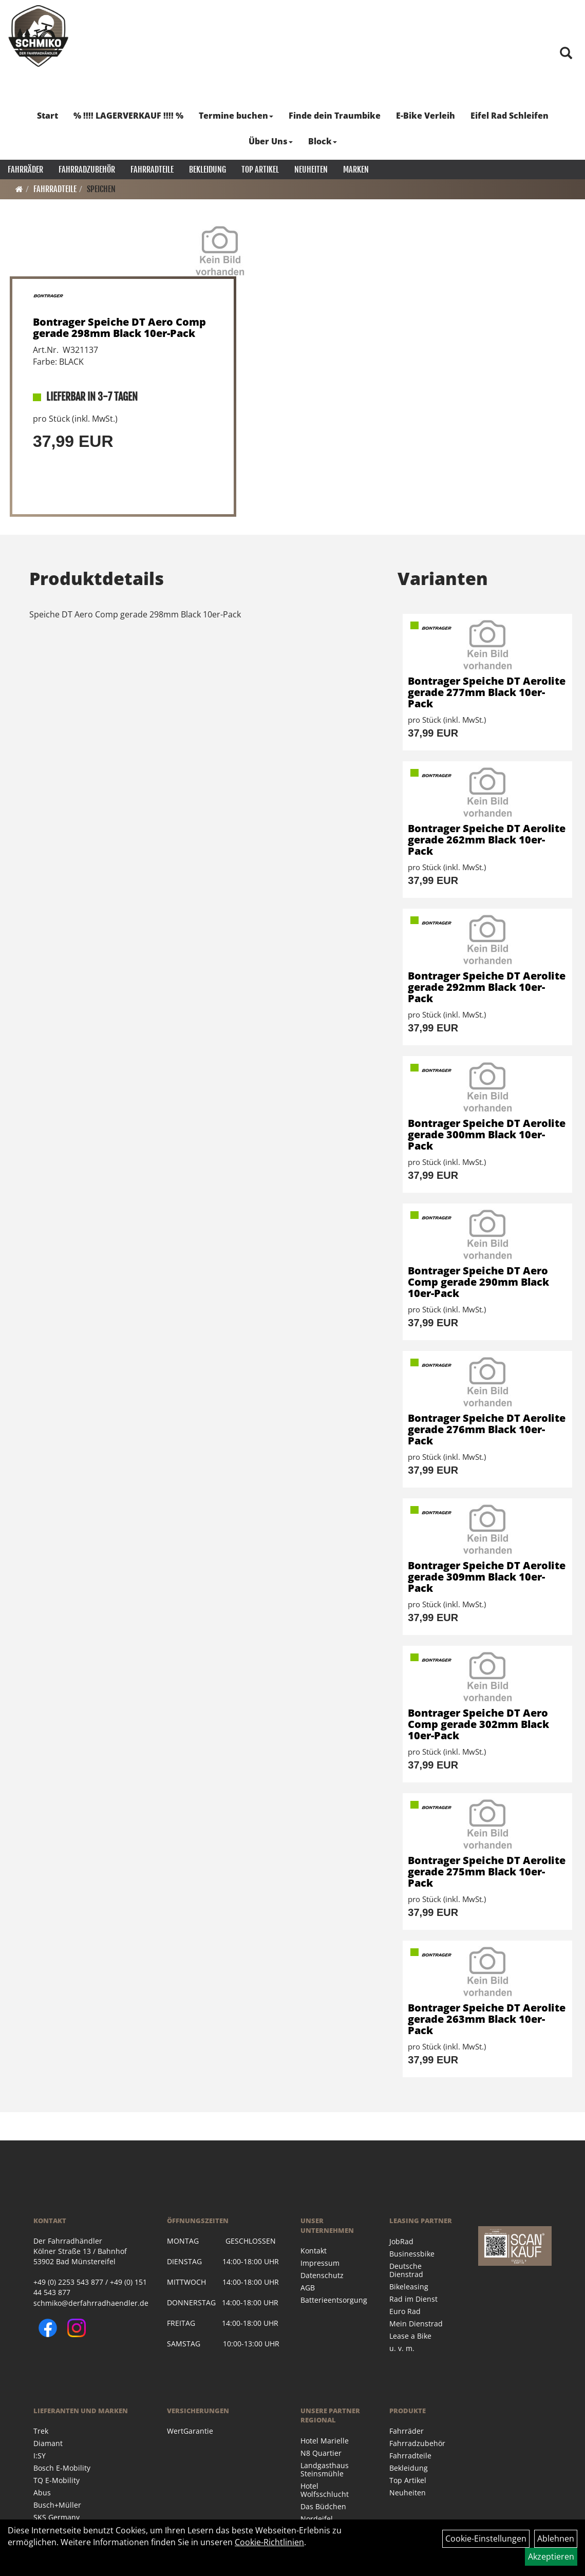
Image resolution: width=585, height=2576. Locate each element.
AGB (307, 2287)
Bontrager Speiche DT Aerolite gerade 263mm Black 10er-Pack (486, 2019)
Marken (356, 169)
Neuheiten (311, 169)
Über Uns (271, 141)
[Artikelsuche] (566, 53)
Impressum (319, 2263)
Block (322, 141)
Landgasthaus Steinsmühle (324, 2469)
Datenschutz (322, 2275)
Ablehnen (555, 2538)
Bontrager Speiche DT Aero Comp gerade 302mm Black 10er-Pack (478, 1724)
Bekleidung (207, 169)
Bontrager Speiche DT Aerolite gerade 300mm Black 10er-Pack (486, 1134)
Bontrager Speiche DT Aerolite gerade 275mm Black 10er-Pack (486, 1871)
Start (47, 115)
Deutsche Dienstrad (406, 2270)
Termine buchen (236, 115)
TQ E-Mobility (56, 2480)
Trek (40, 2431)
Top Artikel (260, 169)
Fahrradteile (152, 169)
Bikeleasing (408, 2286)
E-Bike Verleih (425, 115)
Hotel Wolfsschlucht (324, 2490)
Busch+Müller (57, 2505)
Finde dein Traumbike (335, 115)
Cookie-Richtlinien (269, 2542)
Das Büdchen (323, 2506)
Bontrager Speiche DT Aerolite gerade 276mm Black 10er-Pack (486, 1429)
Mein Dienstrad (416, 2323)
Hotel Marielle (324, 2441)
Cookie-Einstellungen (485, 2538)
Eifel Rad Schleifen (509, 115)
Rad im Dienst (413, 2299)
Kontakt (313, 2250)
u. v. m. (401, 2348)
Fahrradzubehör (87, 169)
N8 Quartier (321, 2453)
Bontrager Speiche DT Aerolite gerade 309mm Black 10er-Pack (486, 1576)
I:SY (39, 2455)
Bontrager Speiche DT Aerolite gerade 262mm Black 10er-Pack (486, 839)
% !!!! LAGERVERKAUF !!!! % (128, 115)
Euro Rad (405, 2311)
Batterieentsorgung (333, 2300)
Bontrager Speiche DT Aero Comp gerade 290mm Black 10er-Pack (478, 1282)
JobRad (401, 2241)
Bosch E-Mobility (61, 2468)
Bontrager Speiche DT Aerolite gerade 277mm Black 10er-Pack (486, 692)
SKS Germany (56, 2517)
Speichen (101, 189)
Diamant (48, 2443)
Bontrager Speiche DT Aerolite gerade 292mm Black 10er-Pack (486, 987)
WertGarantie (190, 2431)
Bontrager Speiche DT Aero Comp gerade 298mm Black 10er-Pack (119, 327)
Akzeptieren (551, 2556)
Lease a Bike (410, 2336)
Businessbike (412, 2254)
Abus (42, 2492)
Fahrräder (25, 169)
